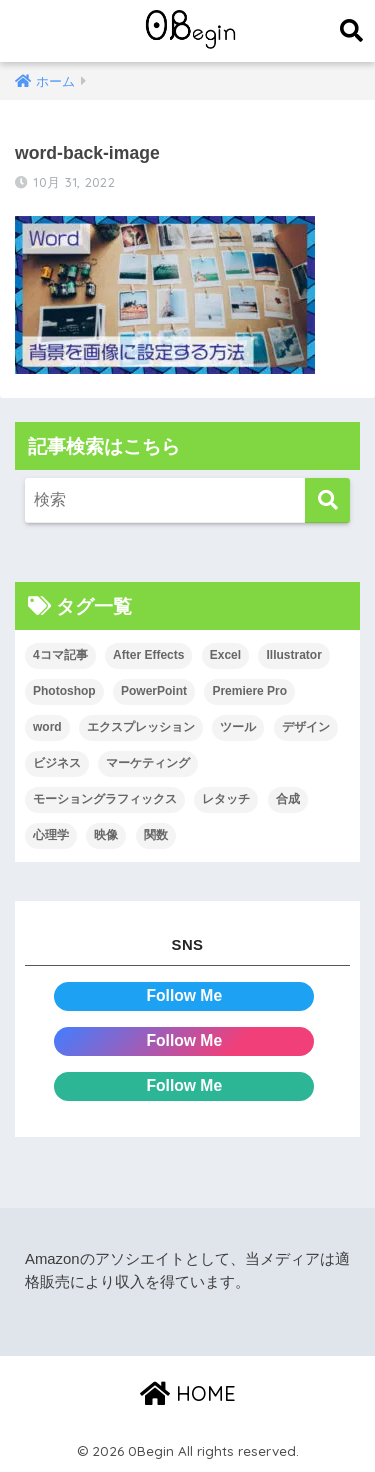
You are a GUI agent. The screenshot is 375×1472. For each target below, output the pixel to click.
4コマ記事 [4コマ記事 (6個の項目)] (60, 655)
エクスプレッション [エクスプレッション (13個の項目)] (141, 727)
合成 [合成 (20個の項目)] (288, 799)
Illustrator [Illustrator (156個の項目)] (293, 655)
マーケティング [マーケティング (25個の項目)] (148, 763)
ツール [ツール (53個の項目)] (238, 727)
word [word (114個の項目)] (47, 727)
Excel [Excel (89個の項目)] (225, 655)
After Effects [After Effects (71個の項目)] (148, 655)
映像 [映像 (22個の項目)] (106, 835)
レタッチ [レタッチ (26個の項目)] (226, 799)
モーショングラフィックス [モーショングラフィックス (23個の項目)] (105, 799)
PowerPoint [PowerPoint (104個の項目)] (154, 691)
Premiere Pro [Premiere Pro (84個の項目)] (249, 691)
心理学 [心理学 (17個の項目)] (51, 835)
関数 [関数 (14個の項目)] (156, 835)
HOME (188, 1393)
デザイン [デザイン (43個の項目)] (306, 727)
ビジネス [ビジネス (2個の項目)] (57, 763)
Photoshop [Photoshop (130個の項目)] (64, 691)
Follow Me (184, 995)
